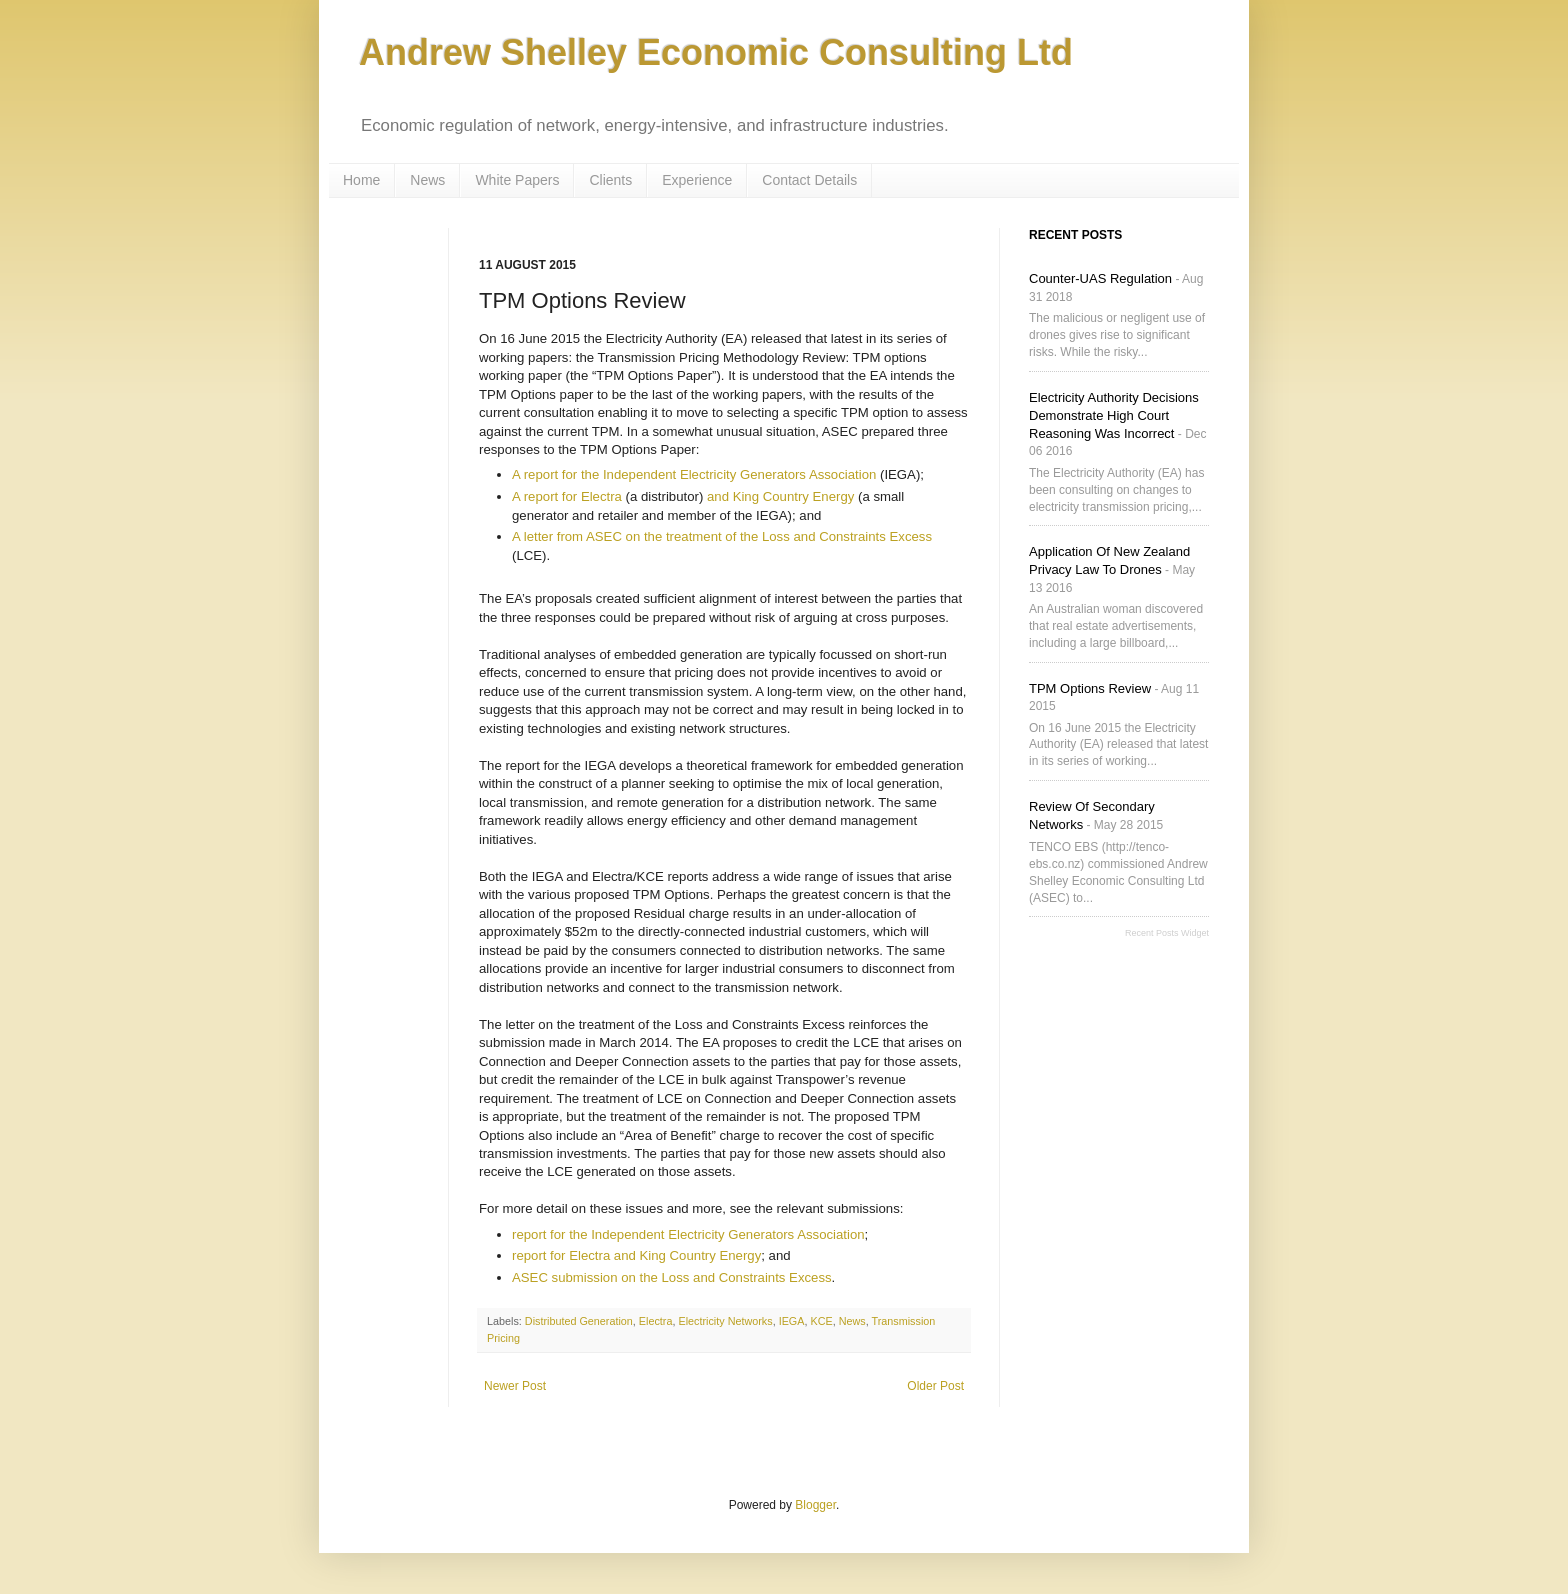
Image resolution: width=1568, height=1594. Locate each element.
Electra (656, 1321)
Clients (610, 180)
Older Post (935, 1386)
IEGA (792, 1321)
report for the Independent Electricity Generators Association (688, 1234)
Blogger (815, 1505)
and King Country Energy (780, 496)
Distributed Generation (579, 1321)
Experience (697, 180)
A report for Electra (567, 496)
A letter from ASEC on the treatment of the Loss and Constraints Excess (722, 536)
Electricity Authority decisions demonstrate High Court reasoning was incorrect (1114, 415)
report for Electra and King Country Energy (636, 1255)
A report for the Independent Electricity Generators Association (694, 474)
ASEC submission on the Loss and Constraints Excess (672, 1277)
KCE (821, 1321)
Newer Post (515, 1386)
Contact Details (809, 180)
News (427, 180)
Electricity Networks (725, 1321)
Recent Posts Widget (1167, 933)
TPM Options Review (1090, 688)
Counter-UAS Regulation (1100, 278)
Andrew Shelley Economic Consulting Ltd (716, 52)
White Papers (517, 180)
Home (361, 180)
